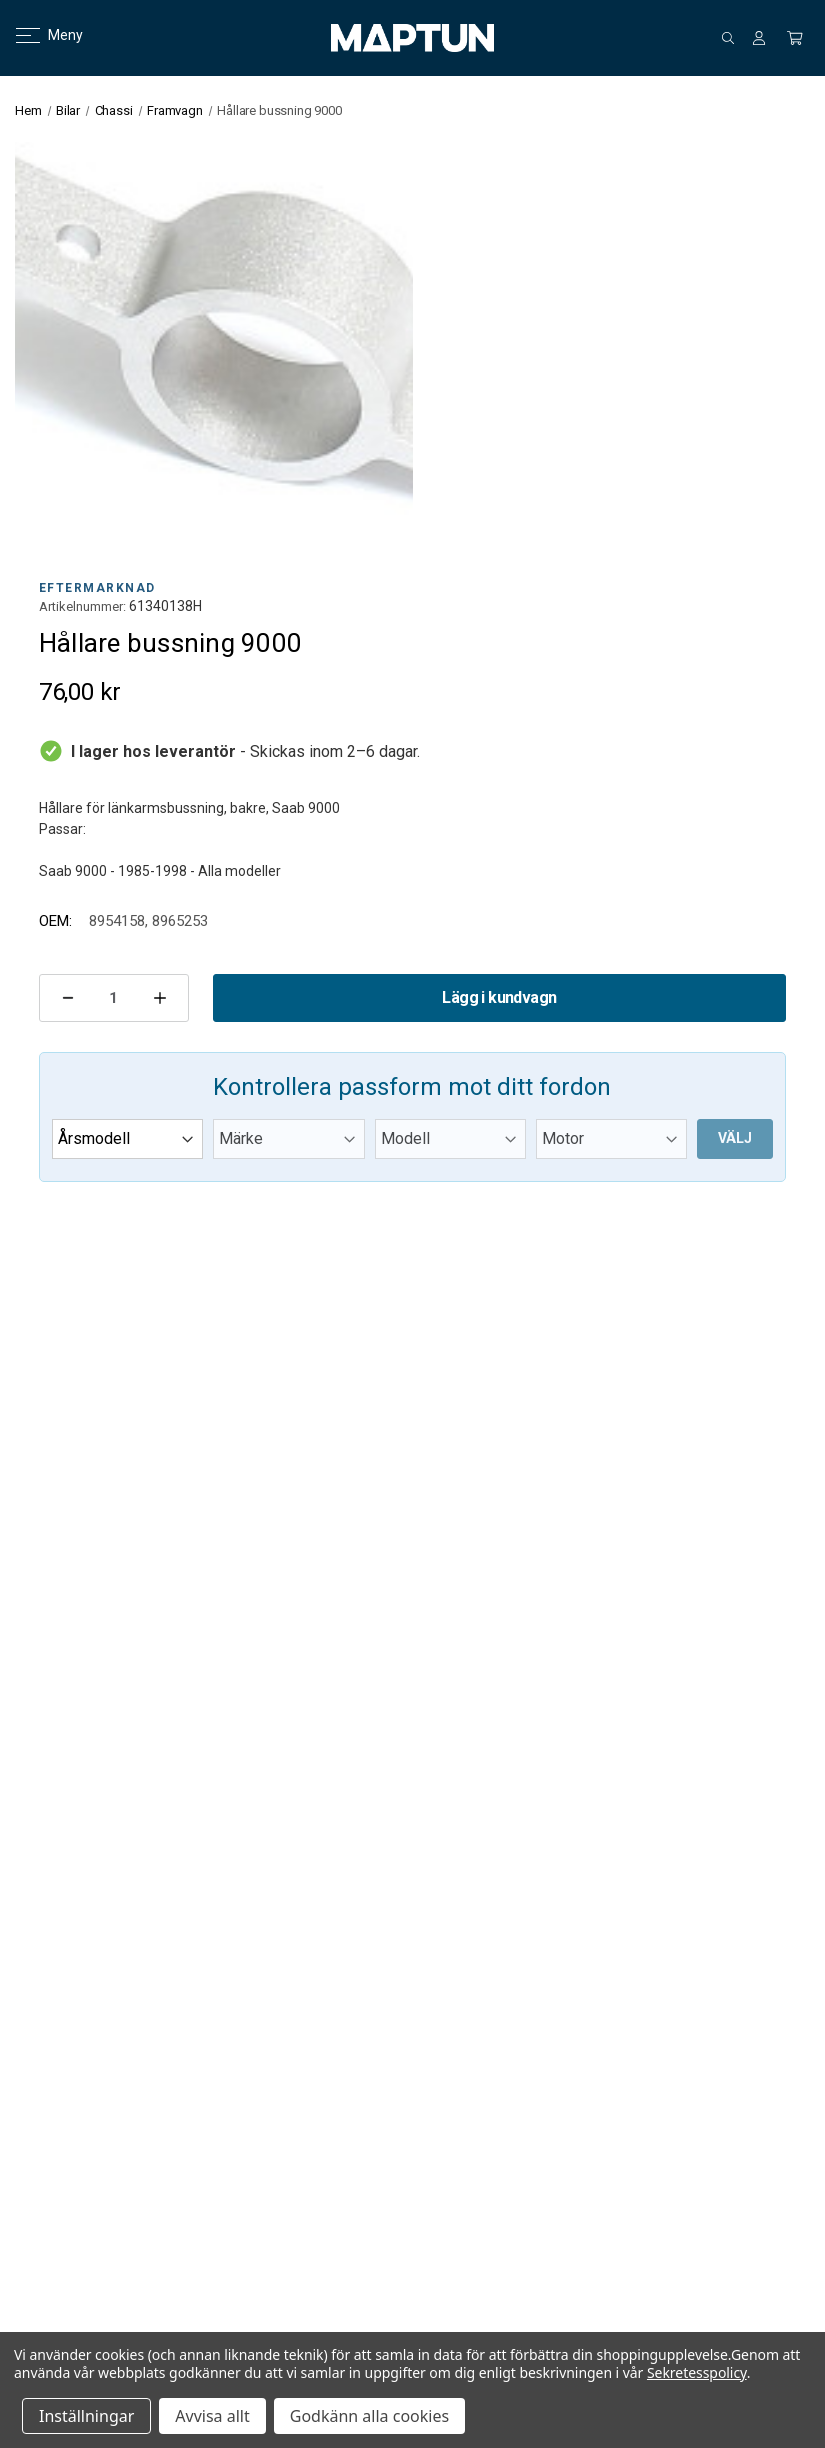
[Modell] (450, 1139)
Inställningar (86, 2416)
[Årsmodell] (127, 1139)
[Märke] (288, 1139)
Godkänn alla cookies (369, 2416)
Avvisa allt (212, 2416)
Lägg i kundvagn (499, 997)
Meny (37, 35)
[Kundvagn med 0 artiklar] (795, 38)
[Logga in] (759, 38)
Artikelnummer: (82, 606)
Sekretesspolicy (697, 2372)
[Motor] (611, 1139)
